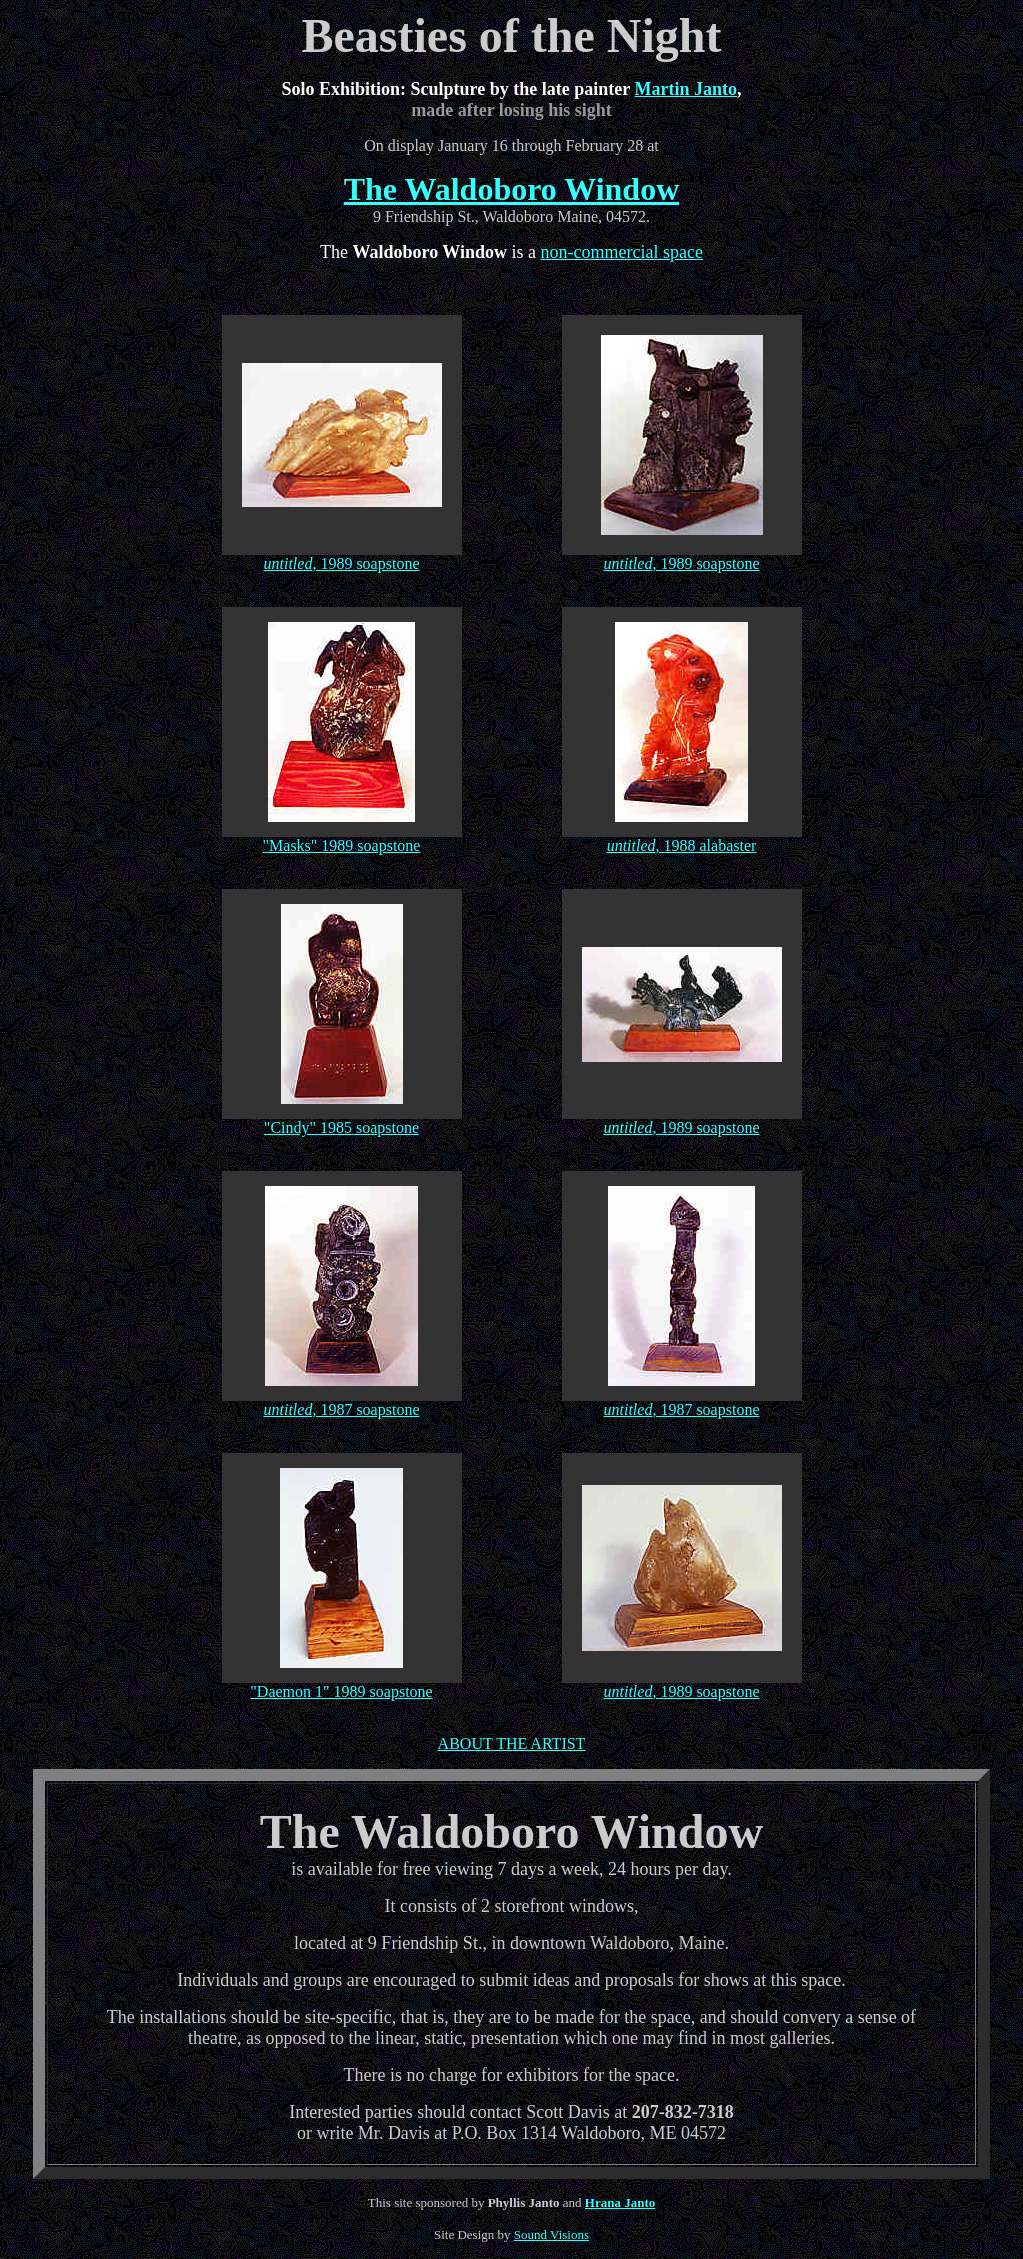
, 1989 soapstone (365, 563)
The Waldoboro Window (512, 189)
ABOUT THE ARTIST (512, 1743)
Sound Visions (551, 2234)
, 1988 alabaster (706, 845)
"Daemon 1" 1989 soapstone (341, 1691)
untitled (288, 563)
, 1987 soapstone (365, 1409)
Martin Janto (685, 89)
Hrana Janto (620, 2202)
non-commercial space (622, 252)
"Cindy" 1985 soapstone (341, 1127)
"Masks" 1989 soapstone (342, 845)
